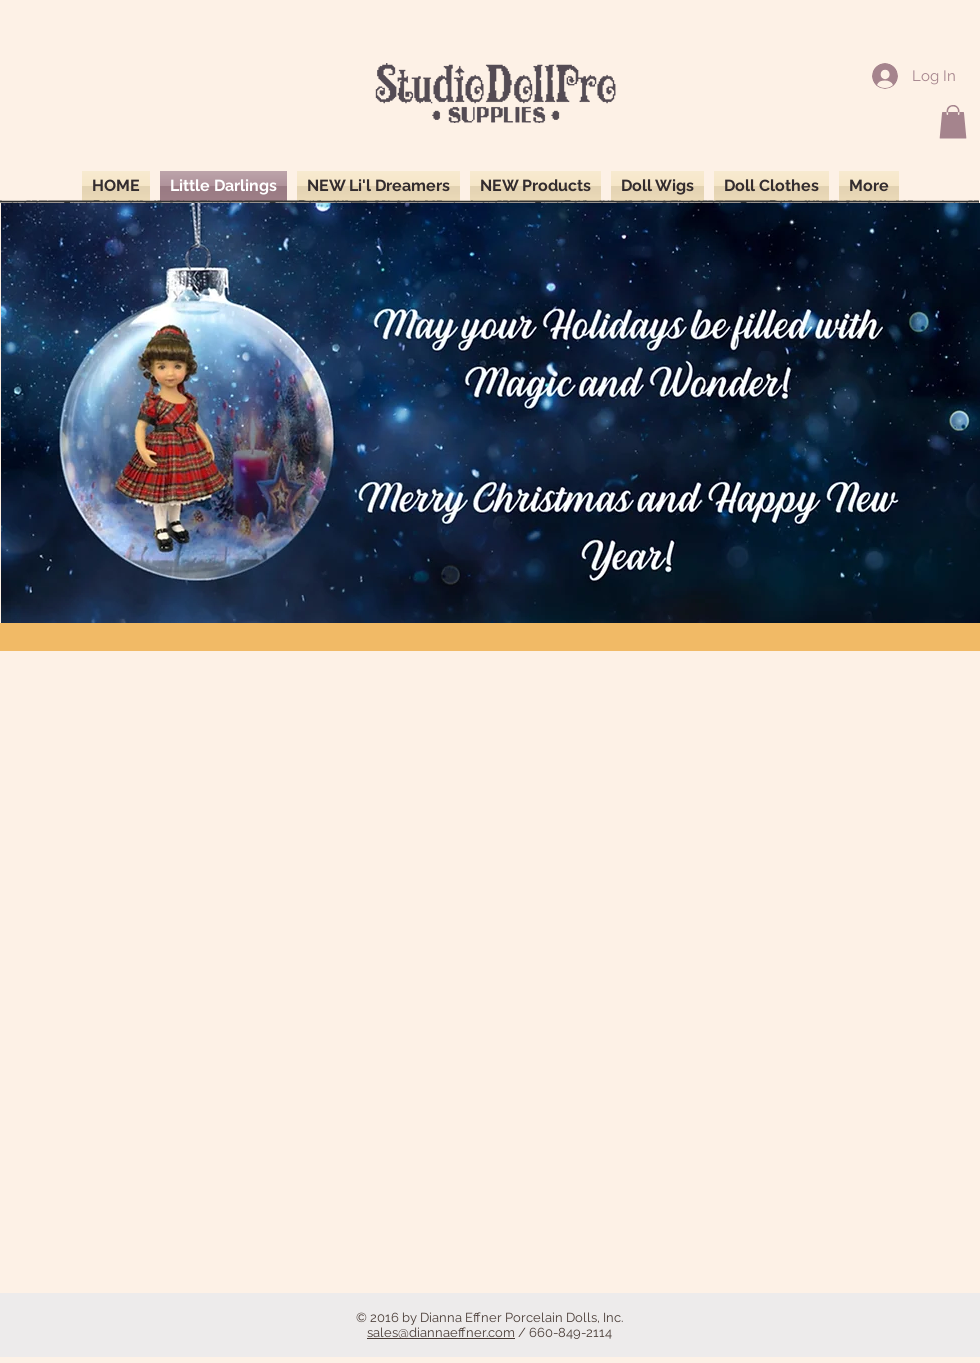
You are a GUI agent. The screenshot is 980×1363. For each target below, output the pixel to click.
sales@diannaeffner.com (441, 1332)
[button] (953, 121)
